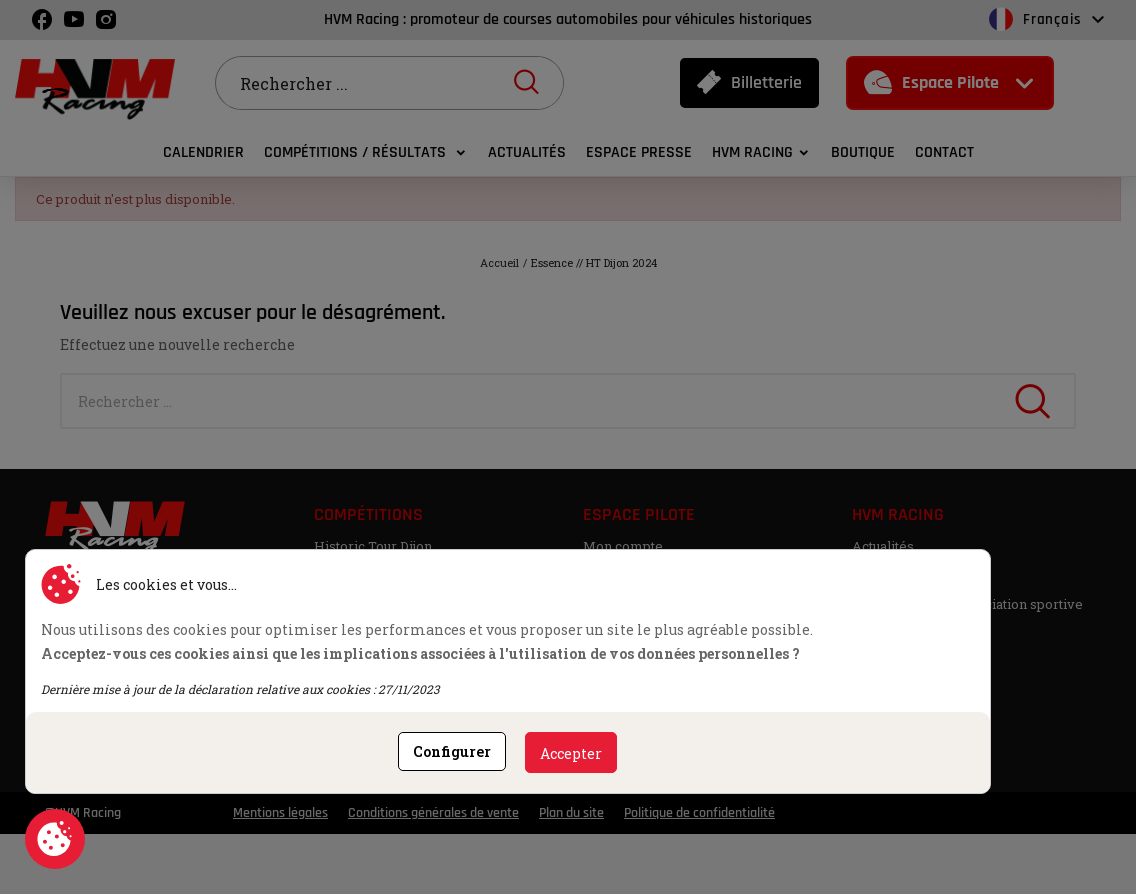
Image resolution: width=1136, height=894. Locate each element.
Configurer (452, 751)
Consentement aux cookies (55, 839)
